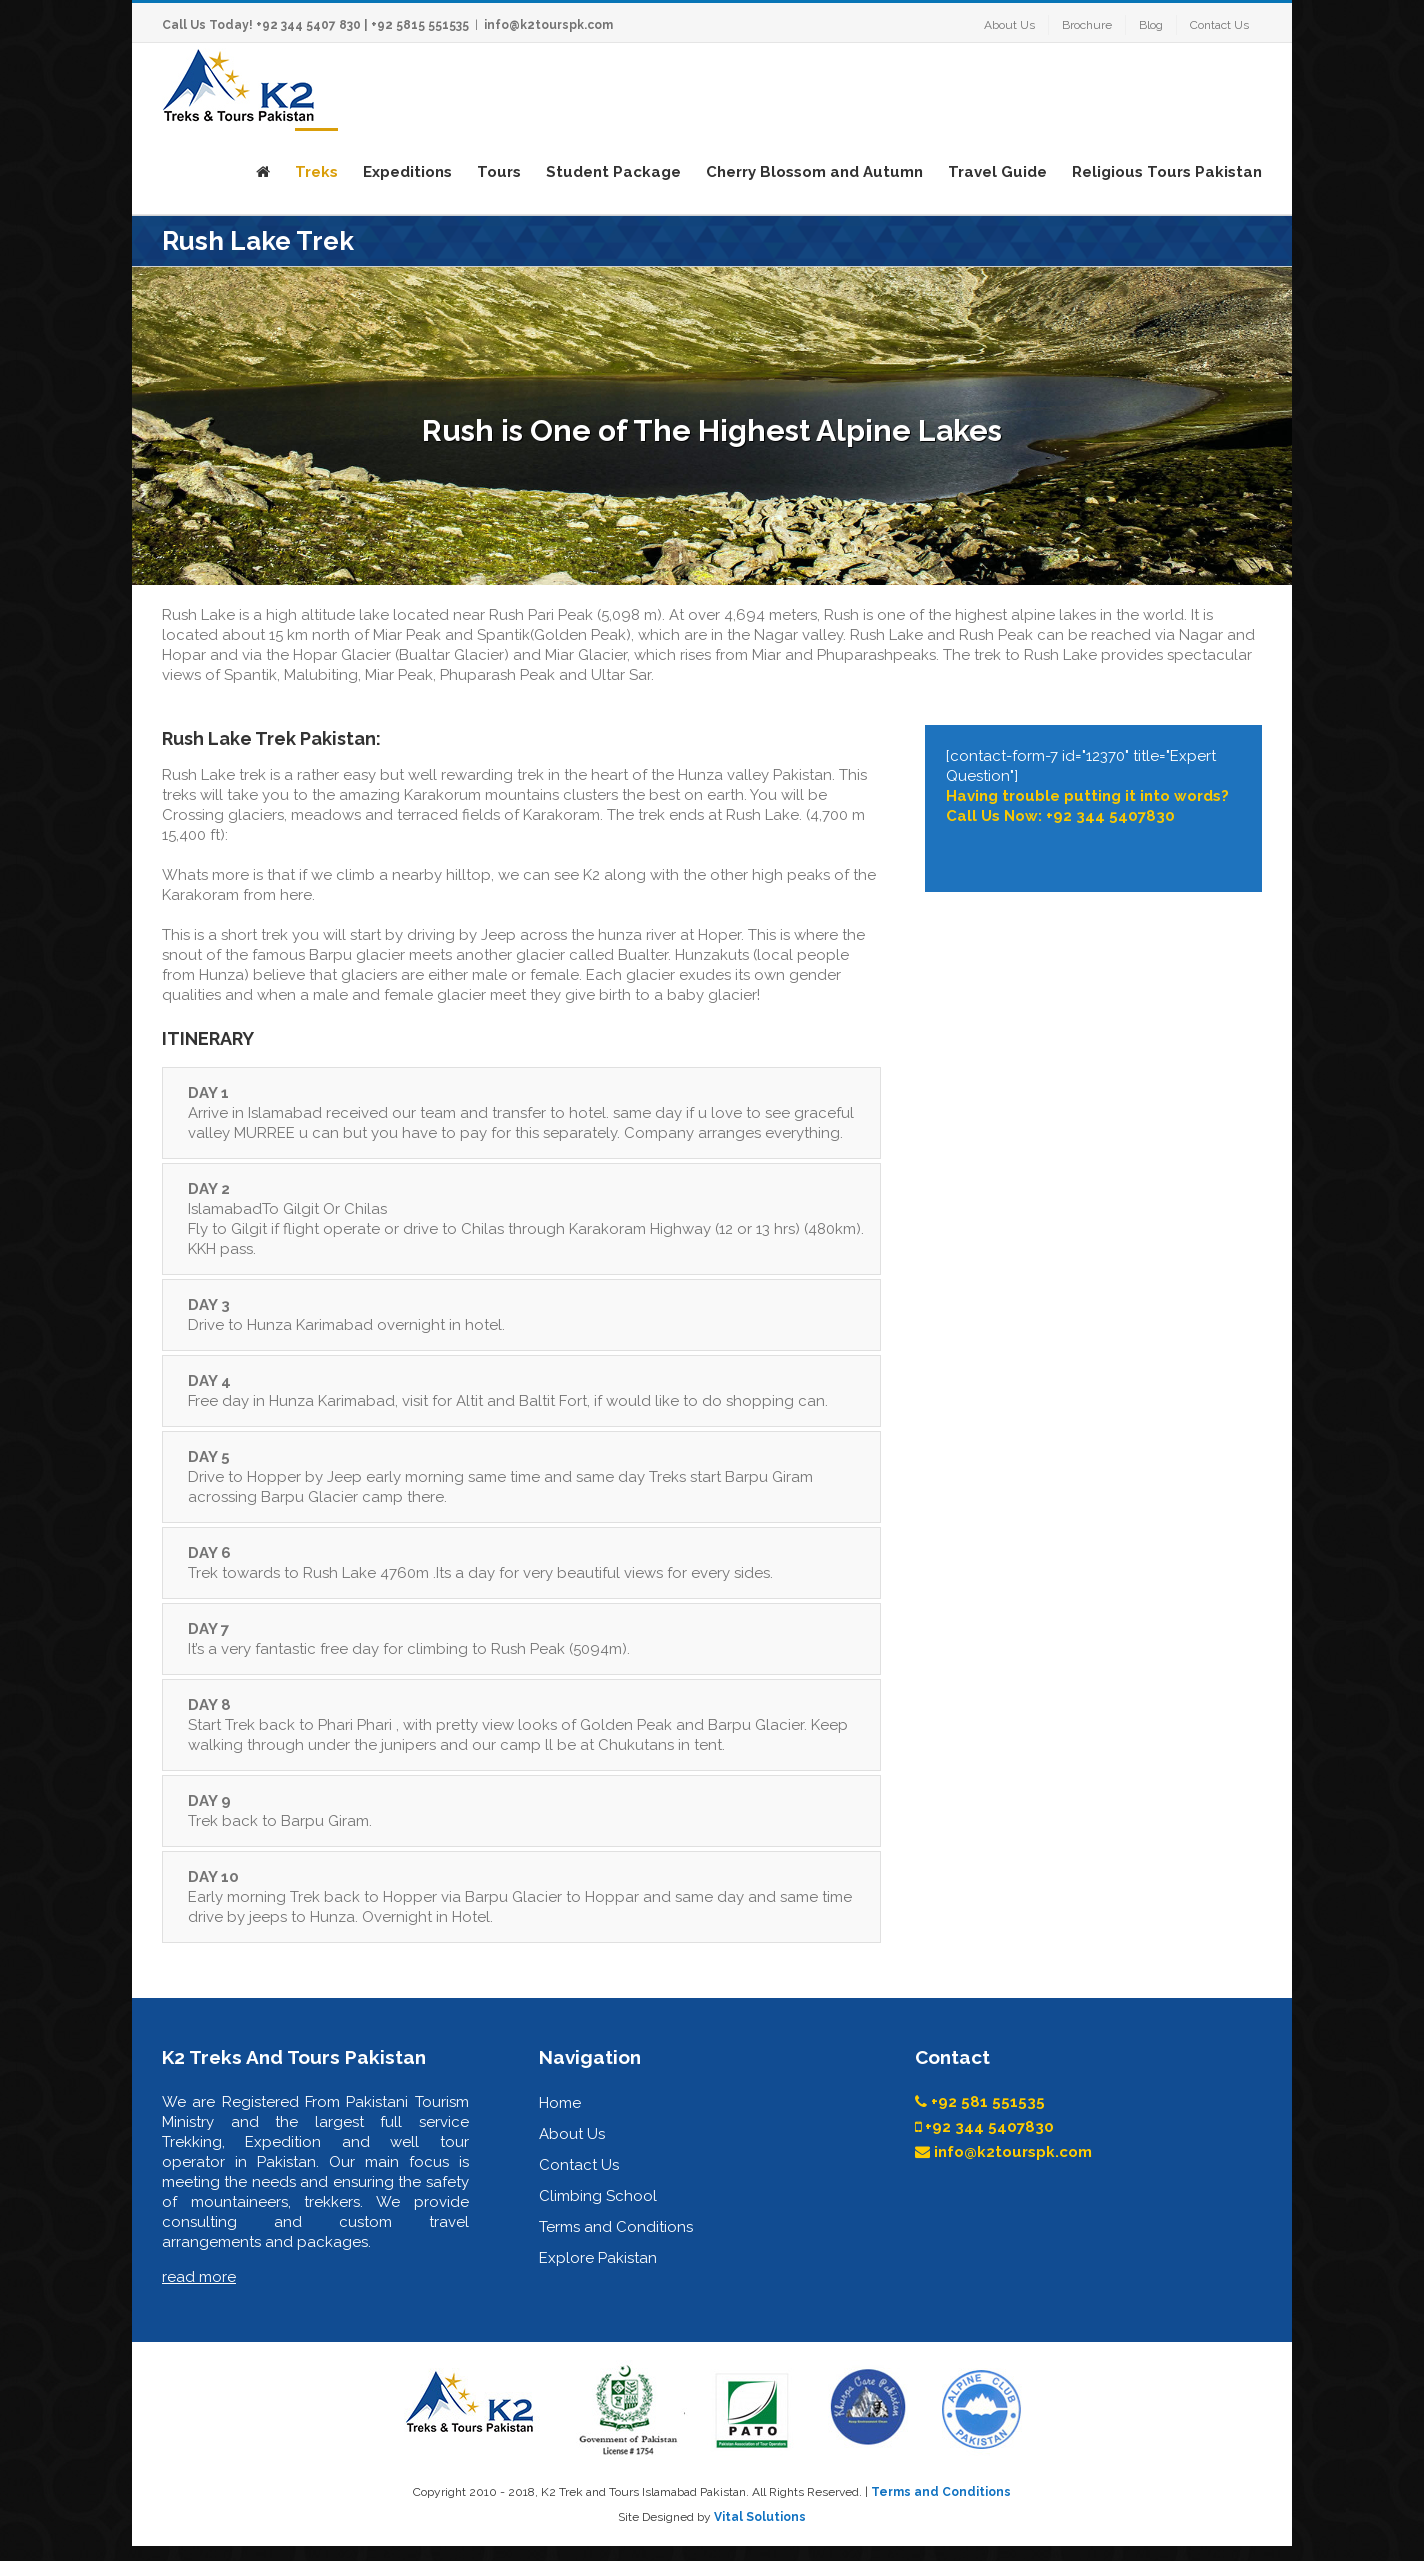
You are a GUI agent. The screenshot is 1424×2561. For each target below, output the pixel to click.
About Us (572, 2134)
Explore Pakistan (598, 2258)
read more (199, 2277)
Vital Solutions (760, 2517)
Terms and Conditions (616, 2227)
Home (560, 2103)
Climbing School (598, 2196)
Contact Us (579, 2165)
